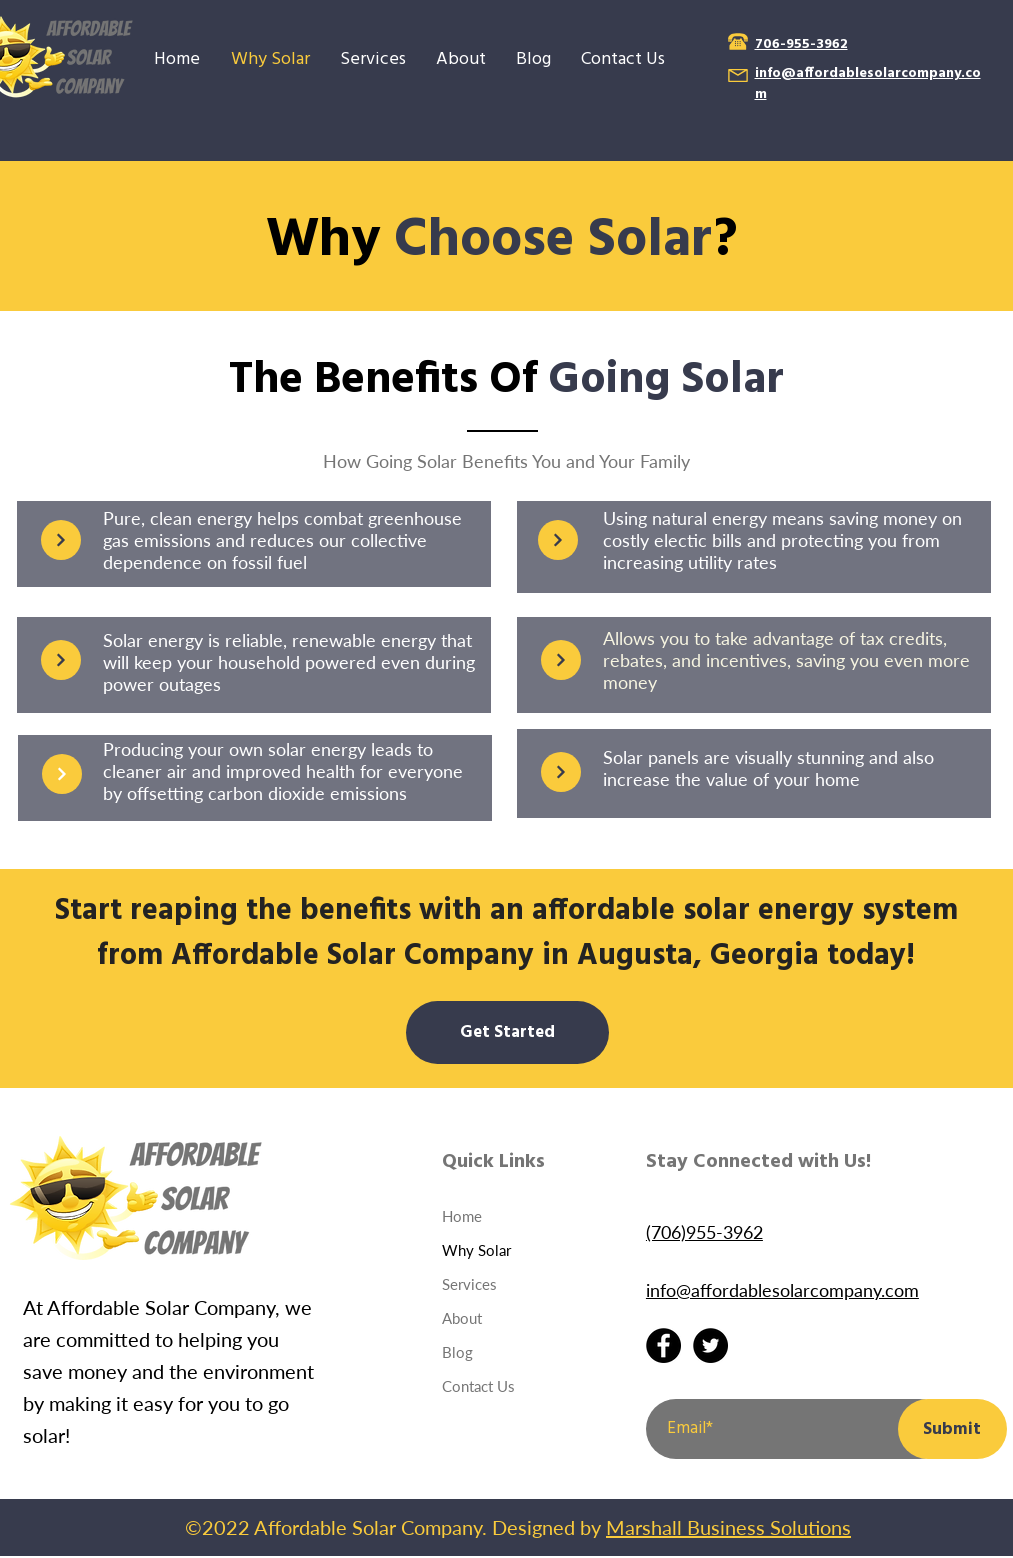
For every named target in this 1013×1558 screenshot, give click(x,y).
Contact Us (478, 1386)
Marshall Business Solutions (728, 1527)
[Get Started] (507, 1032)
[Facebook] (663, 1345)
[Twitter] (710, 1345)
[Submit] (952, 1429)
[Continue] (61, 540)
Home (462, 1216)
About (462, 1318)
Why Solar (476, 1250)
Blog (457, 1352)
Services (469, 1284)
